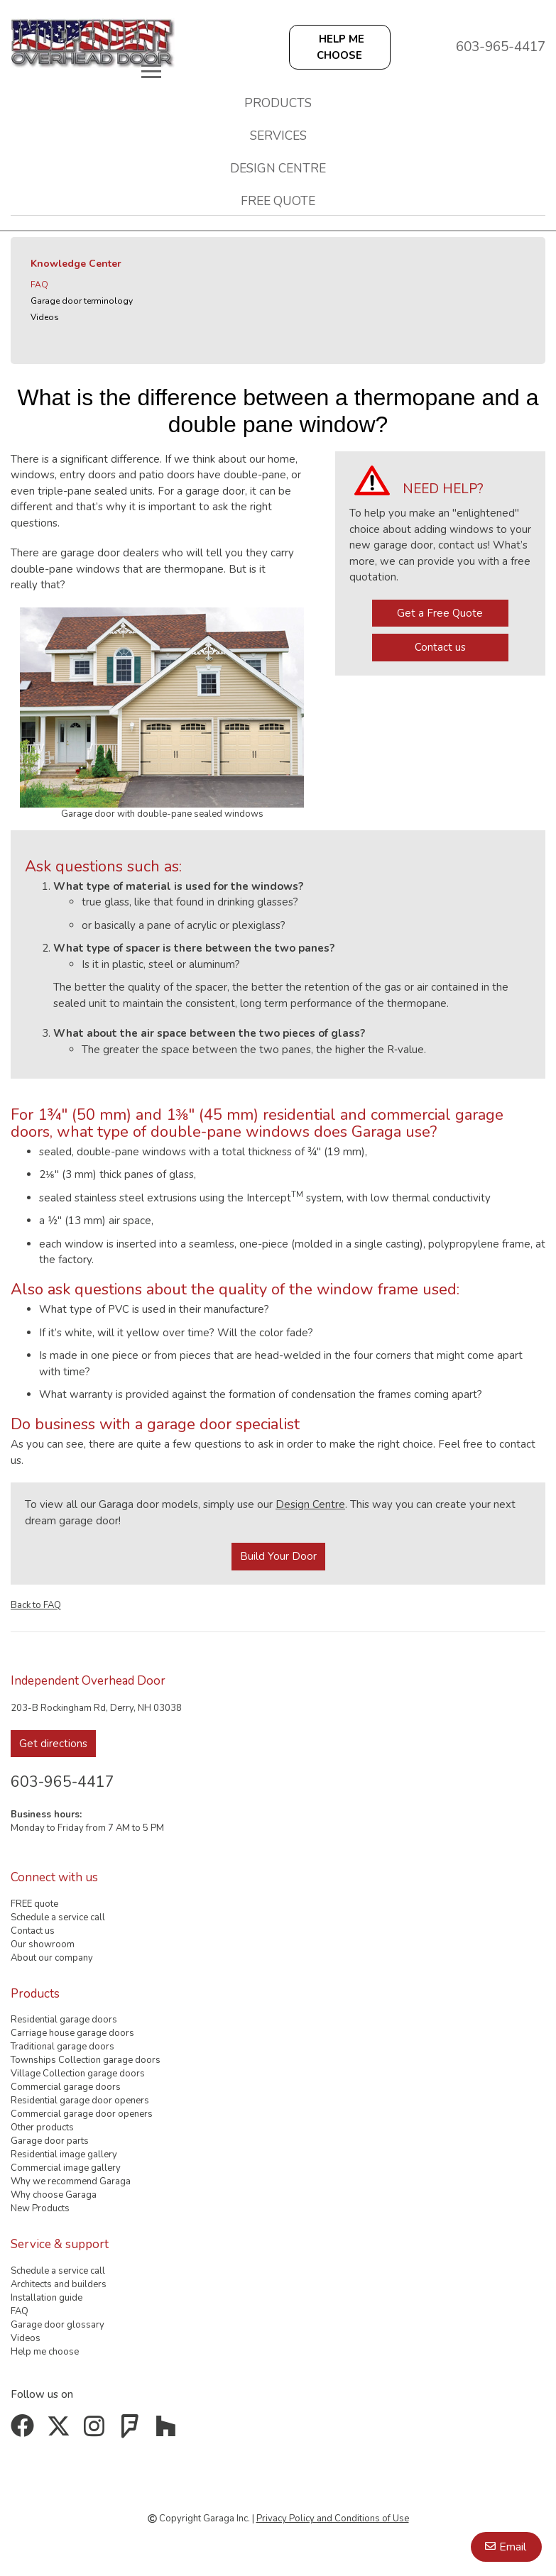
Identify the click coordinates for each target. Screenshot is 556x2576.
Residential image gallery (64, 2154)
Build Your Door (278, 1556)
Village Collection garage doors (78, 2073)
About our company (52, 1958)
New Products (40, 2208)
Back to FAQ (36, 1605)
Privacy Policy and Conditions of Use (332, 2518)
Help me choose (45, 2351)
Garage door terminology (82, 301)
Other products (42, 2127)
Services (278, 135)
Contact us (440, 647)
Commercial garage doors (66, 2087)
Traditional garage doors (62, 2046)
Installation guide (46, 2297)
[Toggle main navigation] (151, 71)
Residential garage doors (64, 2019)
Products (278, 102)
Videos (45, 317)
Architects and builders (59, 2284)
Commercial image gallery (66, 2168)
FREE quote (278, 200)
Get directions (53, 1743)
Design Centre (310, 1504)
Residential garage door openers (80, 2100)
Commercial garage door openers (82, 2114)
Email (512, 2547)
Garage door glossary (57, 2324)
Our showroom (43, 1944)
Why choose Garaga (54, 2195)
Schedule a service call (58, 1917)
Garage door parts (50, 2141)
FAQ (39, 284)
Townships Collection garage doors (85, 2060)
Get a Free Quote (440, 613)
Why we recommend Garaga (71, 2181)
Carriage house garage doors (72, 2033)
